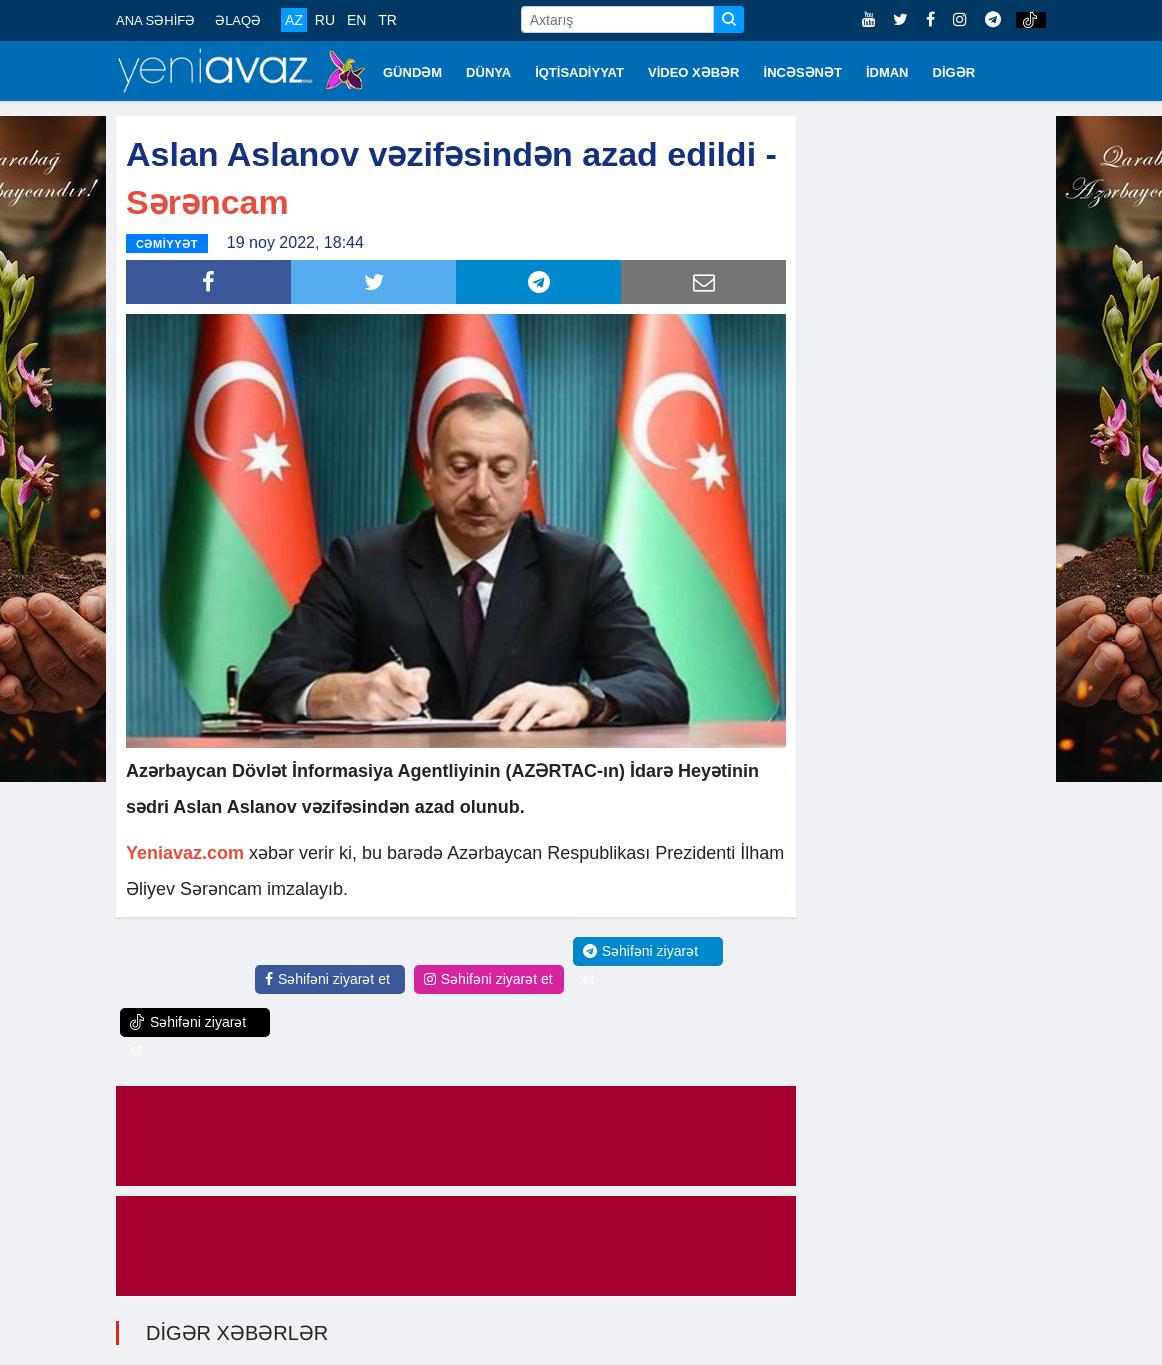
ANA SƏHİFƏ (155, 20)
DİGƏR (954, 72)
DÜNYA (488, 72)
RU (325, 20)
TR (387, 20)
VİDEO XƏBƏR (694, 72)
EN (356, 20)
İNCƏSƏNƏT (803, 72)
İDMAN (887, 72)
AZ (294, 20)
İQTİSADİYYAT (579, 72)
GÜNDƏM (412, 72)
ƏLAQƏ (238, 20)
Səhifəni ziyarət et (327, 979)
